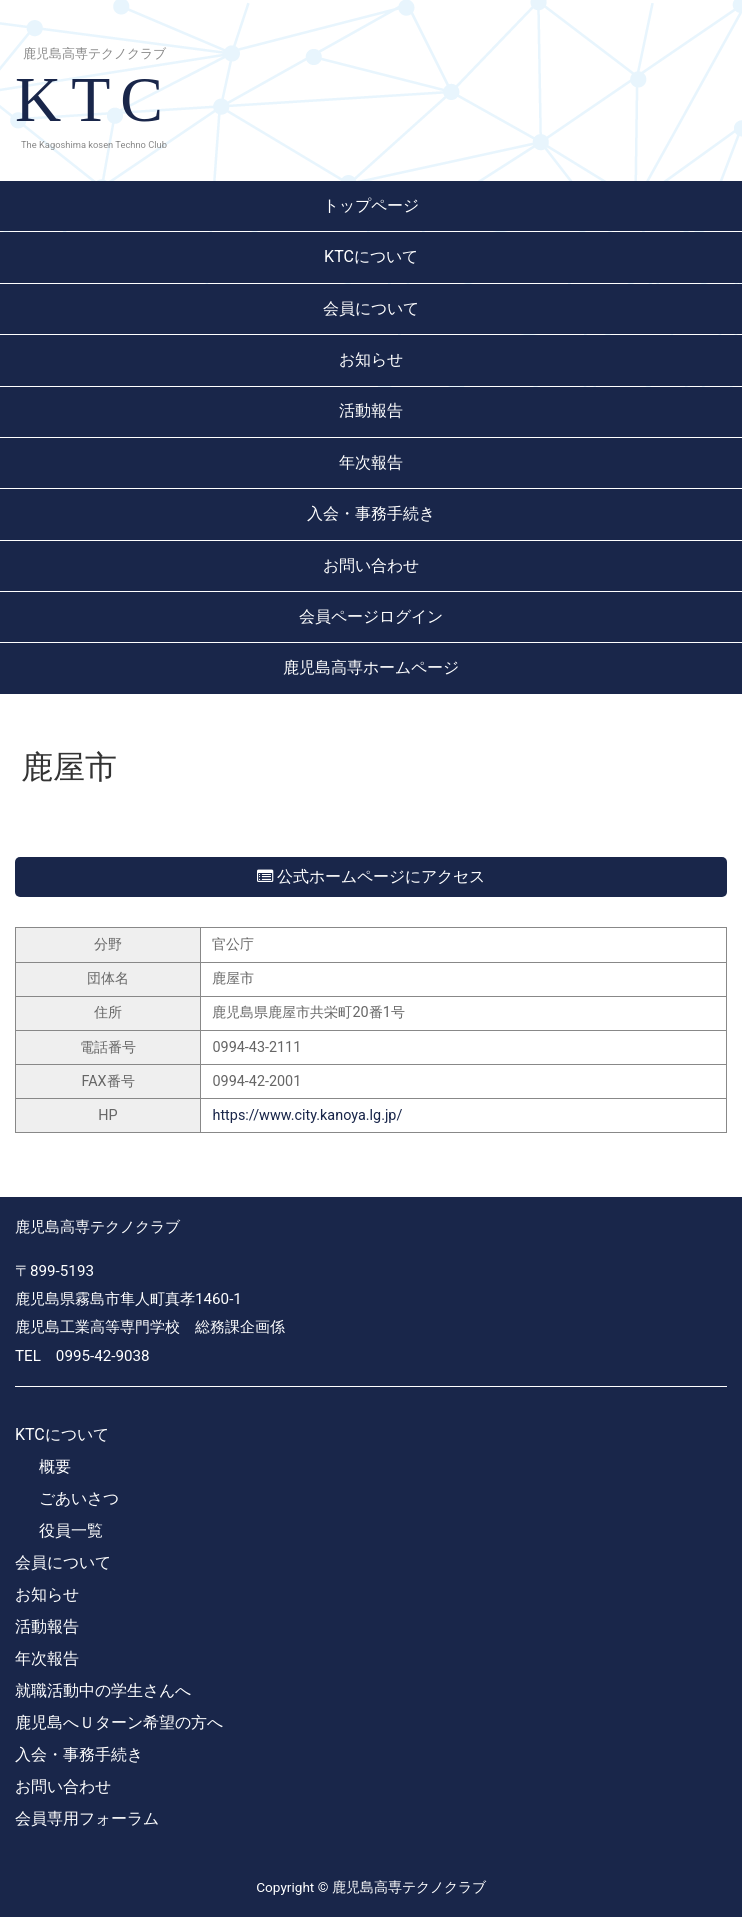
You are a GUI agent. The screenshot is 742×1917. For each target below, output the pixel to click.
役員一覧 (71, 1530)
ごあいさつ (79, 1498)
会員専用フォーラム (87, 1818)
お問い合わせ (371, 565)
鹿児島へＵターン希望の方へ (119, 1722)
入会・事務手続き (371, 513)
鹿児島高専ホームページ (371, 667)
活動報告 (371, 410)
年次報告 (371, 462)
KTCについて (371, 256)
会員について (371, 308)
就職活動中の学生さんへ (103, 1690)
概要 (55, 1466)
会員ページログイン (371, 616)
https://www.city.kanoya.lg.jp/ (307, 1115)
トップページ (371, 205)
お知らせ (371, 359)
